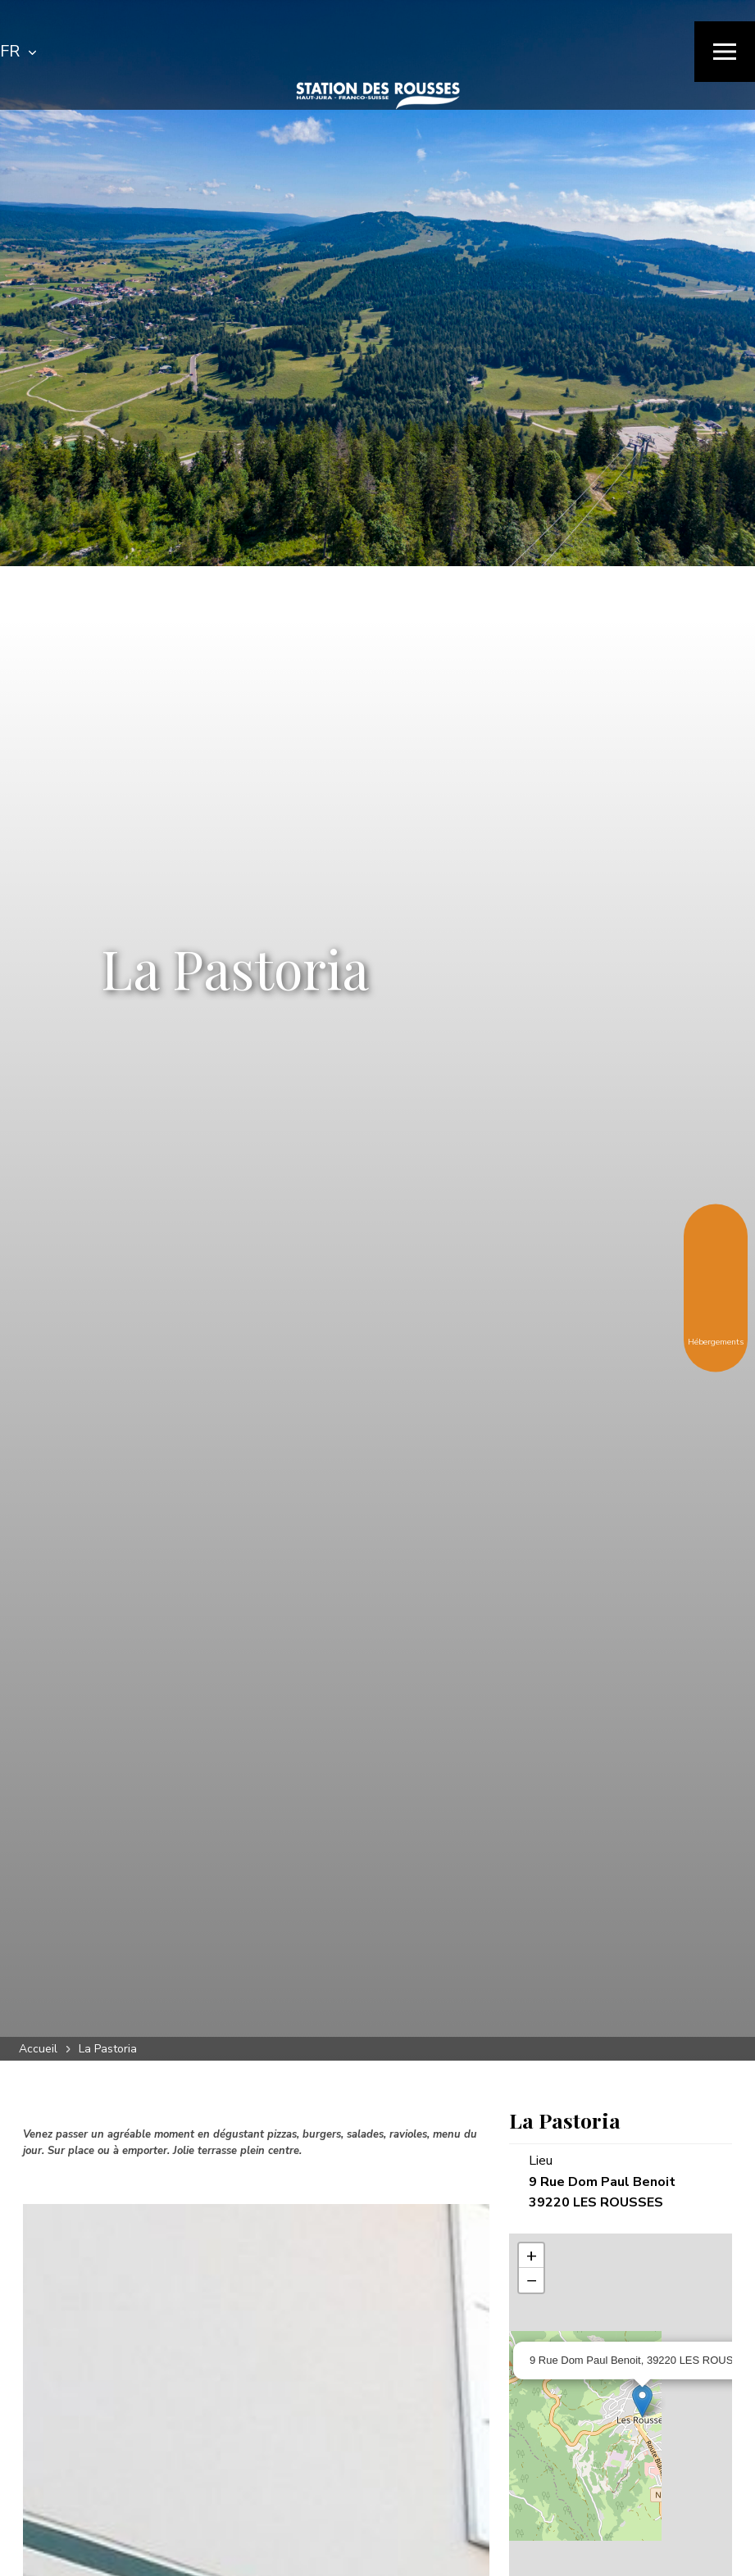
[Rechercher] (468, 51)
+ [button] (531, 2255)
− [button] (531, 2280)
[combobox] (18, 51)
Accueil (38, 2049)
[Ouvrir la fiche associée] (642, 2401)
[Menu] (724, 51)
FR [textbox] (10, 51)
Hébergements (716, 1329)
